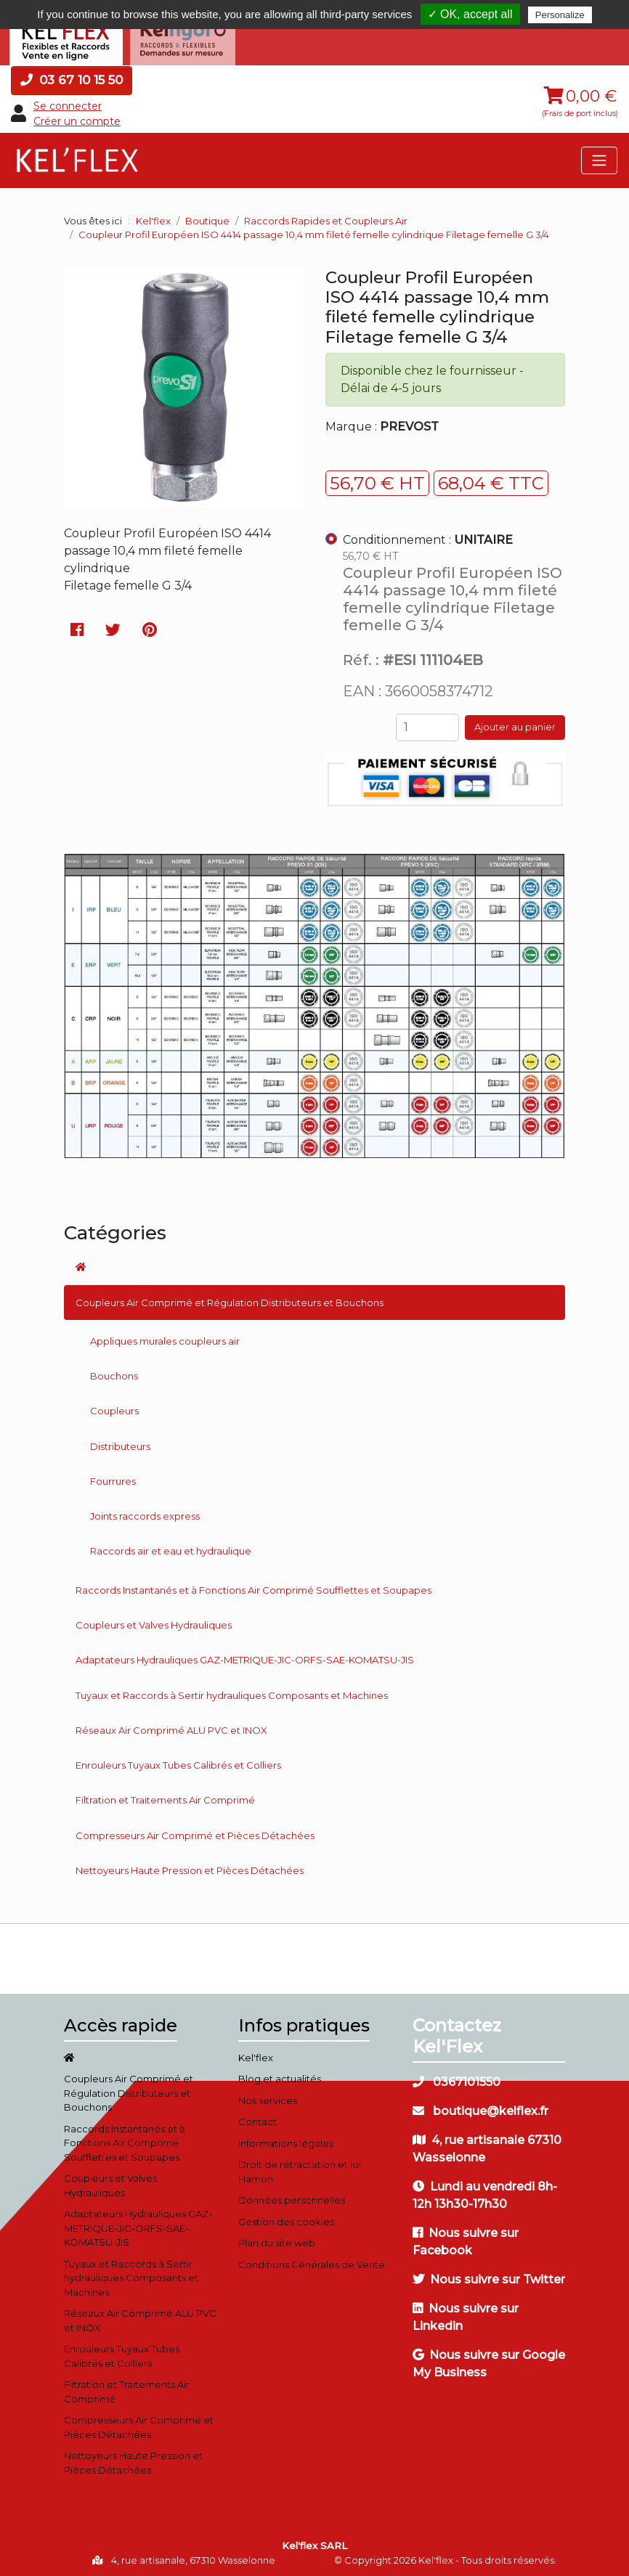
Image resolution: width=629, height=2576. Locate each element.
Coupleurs (114, 1408)
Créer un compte (77, 118)
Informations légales (285, 2140)
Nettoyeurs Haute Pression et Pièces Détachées (190, 1867)
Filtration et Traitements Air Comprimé (165, 1797)
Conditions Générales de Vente (311, 2261)
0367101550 (456, 2079)
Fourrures (113, 1478)
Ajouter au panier (515, 724)
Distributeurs (120, 1443)
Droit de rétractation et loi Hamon (299, 2169)
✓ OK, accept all (470, 14)
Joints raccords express (145, 1513)
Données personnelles (291, 2197)
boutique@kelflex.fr (480, 2108)
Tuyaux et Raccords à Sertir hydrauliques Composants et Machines (232, 1692)
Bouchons (114, 1373)
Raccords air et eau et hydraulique (170, 1548)
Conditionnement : (428, 537)
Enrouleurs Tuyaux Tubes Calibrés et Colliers (178, 1762)
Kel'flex (153, 218)
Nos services (267, 2097)
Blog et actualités (279, 2076)
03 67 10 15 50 (71, 77)
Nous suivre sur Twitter (489, 2276)
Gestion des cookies (286, 2219)
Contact (257, 2118)
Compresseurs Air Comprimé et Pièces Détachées (195, 1832)
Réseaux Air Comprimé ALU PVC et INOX (171, 1727)
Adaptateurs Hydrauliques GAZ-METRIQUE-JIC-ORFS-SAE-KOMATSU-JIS (245, 1657)
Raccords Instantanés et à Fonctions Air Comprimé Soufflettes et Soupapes (253, 1587)
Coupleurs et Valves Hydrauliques (154, 1622)
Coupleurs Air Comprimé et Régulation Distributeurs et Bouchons (230, 1299)
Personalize (560, 14)
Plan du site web (276, 2240)
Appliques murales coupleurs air (165, 1338)
